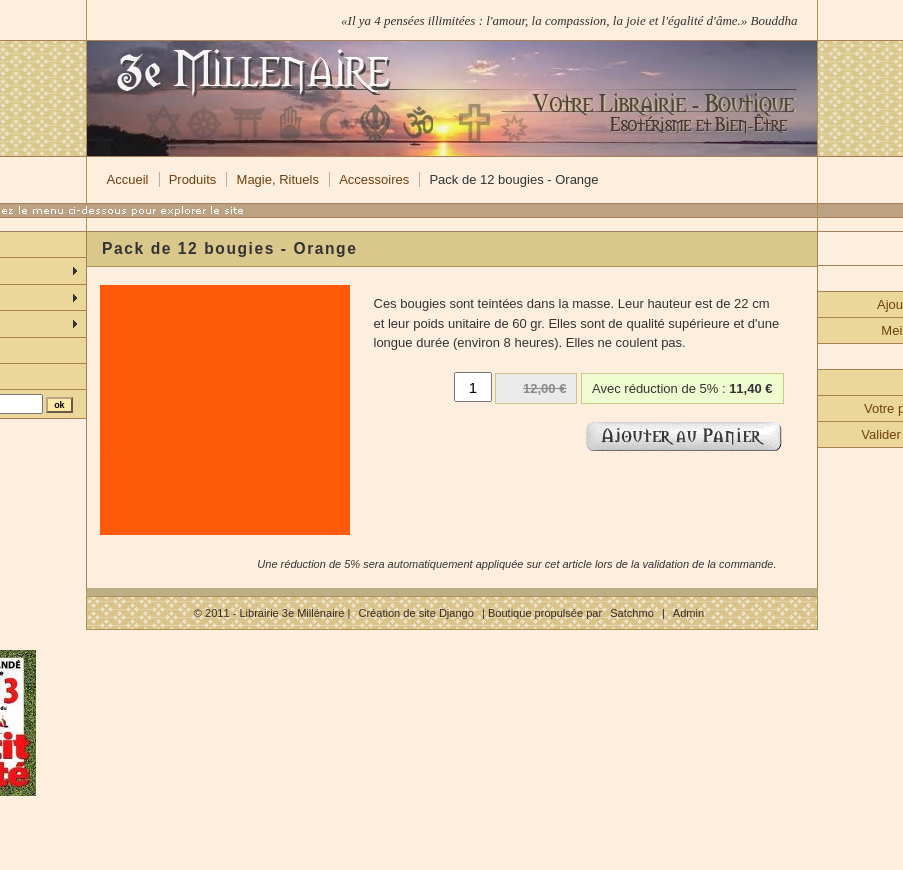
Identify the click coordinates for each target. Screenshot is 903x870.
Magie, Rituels (278, 179)
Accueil (128, 179)
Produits (193, 179)
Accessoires (374, 179)
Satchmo (632, 613)
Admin (688, 613)
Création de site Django (415, 613)
